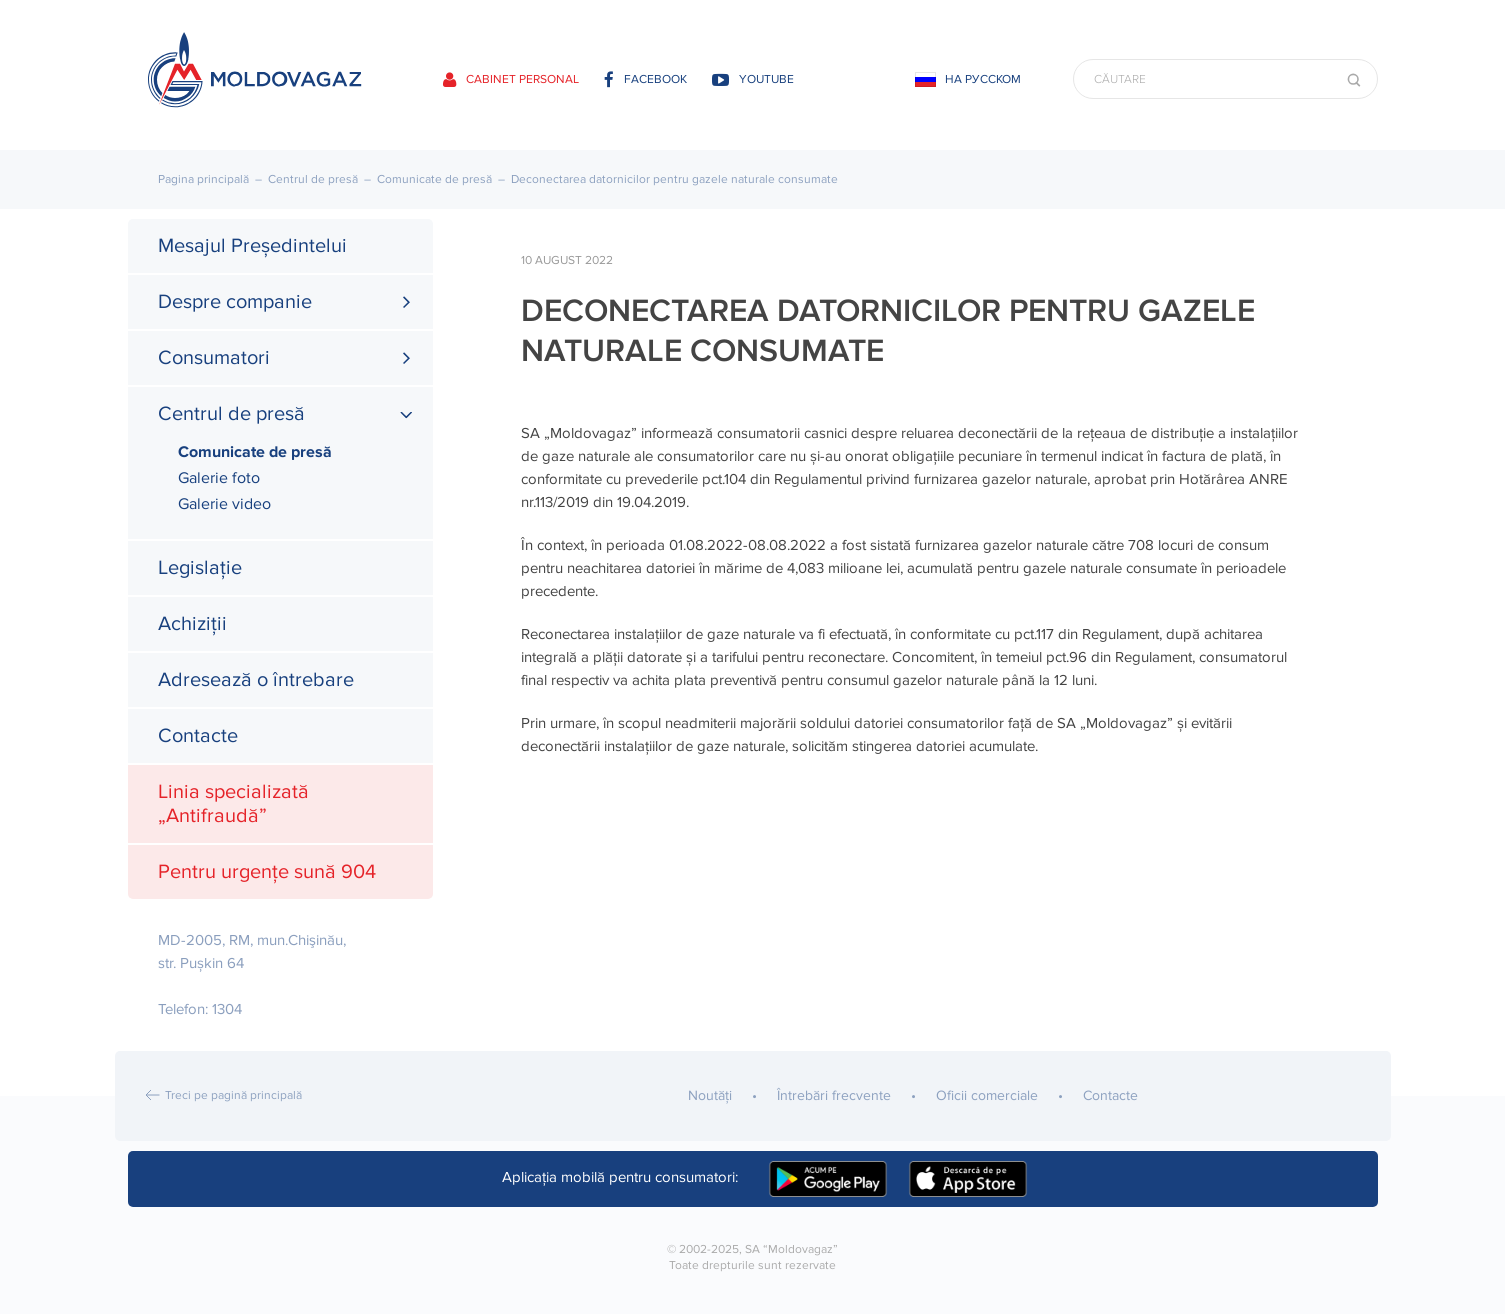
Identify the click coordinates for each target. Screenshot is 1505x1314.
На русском (983, 79)
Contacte (198, 736)
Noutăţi (710, 1095)
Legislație (200, 568)
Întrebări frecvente (834, 1095)
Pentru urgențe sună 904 (267, 872)
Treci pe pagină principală (233, 1095)
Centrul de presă (313, 179)
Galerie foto (219, 478)
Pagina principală (203, 179)
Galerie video (224, 504)
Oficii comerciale (987, 1095)
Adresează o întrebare (256, 680)
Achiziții (192, 624)
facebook (645, 79)
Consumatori (214, 358)
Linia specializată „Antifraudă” (233, 804)
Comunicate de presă (434, 179)
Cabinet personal (511, 79)
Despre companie (235, 302)
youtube (753, 79)
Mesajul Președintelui (252, 246)
